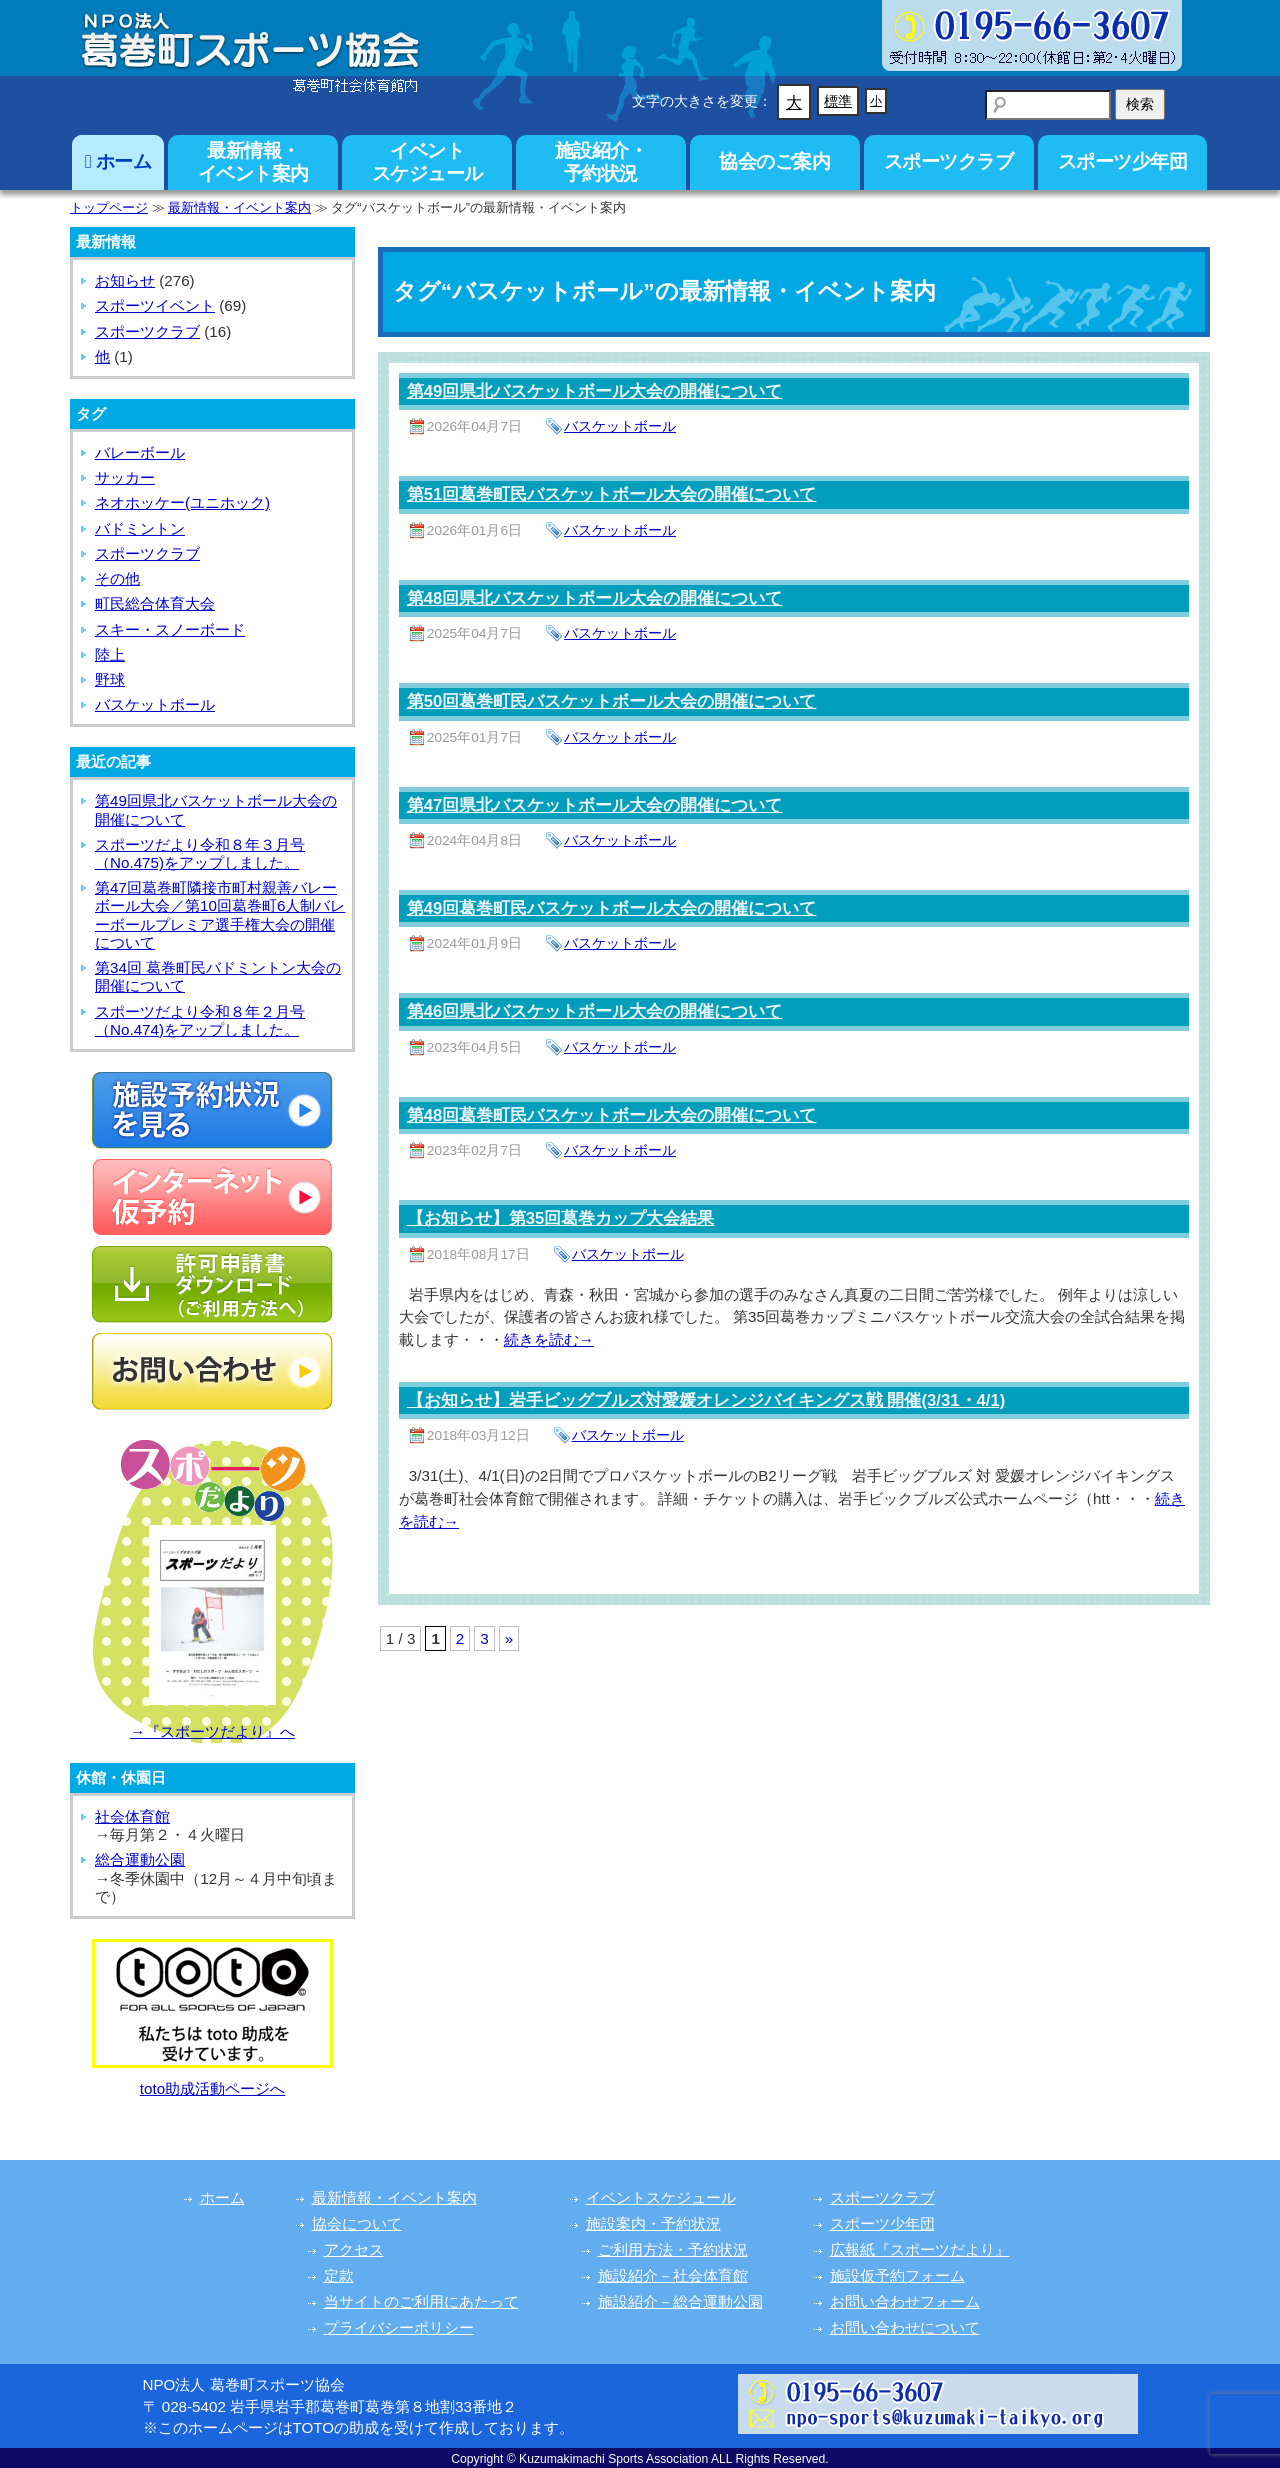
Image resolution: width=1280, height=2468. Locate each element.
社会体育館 (132, 1816)
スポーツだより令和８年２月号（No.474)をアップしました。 (200, 1020)
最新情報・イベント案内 (253, 161)
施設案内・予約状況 (653, 2223)
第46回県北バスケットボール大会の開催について (595, 1011)
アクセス (354, 2249)
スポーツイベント (155, 305)
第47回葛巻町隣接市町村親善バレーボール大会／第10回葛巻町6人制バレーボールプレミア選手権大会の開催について (220, 915)
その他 (117, 578)
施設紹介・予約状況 (601, 161)
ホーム (118, 161)
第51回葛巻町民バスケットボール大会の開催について (612, 494)
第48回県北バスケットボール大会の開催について (595, 598)
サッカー (125, 477)
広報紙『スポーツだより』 (920, 2249)
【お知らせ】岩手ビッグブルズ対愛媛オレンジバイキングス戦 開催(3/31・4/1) (706, 1400)
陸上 (110, 654)
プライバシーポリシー (399, 2327)
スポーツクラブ (949, 161)
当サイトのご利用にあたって (421, 2301)
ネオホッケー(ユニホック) (182, 502)
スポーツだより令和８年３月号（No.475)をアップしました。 (200, 853)
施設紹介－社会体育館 (673, 2275)
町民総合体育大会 (155, 603)
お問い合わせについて (905, 2327)
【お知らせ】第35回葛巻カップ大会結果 (561, 1218)
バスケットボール (620, 426)
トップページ (109, 207)
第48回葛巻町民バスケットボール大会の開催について (612, 1115)
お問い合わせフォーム (905, 2301)
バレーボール (140, 452)
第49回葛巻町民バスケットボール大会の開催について (612, 908)
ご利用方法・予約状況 (673, 2249)
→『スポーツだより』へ (212, 1731)
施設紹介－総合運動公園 (680, 2301)
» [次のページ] (509, 1638)
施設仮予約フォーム (897, 2275)
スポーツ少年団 (1123, 161)
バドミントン (140, 528)
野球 (110, 679)
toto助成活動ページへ (212, 2088)
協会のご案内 (774, 161)
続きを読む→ (549, 1339)
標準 (838, 101)
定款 (339, 2275)
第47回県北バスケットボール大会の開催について (595, 805)
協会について (357, 2223)
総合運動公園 (140, 1859)
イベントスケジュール (427, 161)
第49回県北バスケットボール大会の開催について (595, 391)
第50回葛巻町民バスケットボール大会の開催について (612, 701)
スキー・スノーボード (170, 629)
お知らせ (125, 280)
